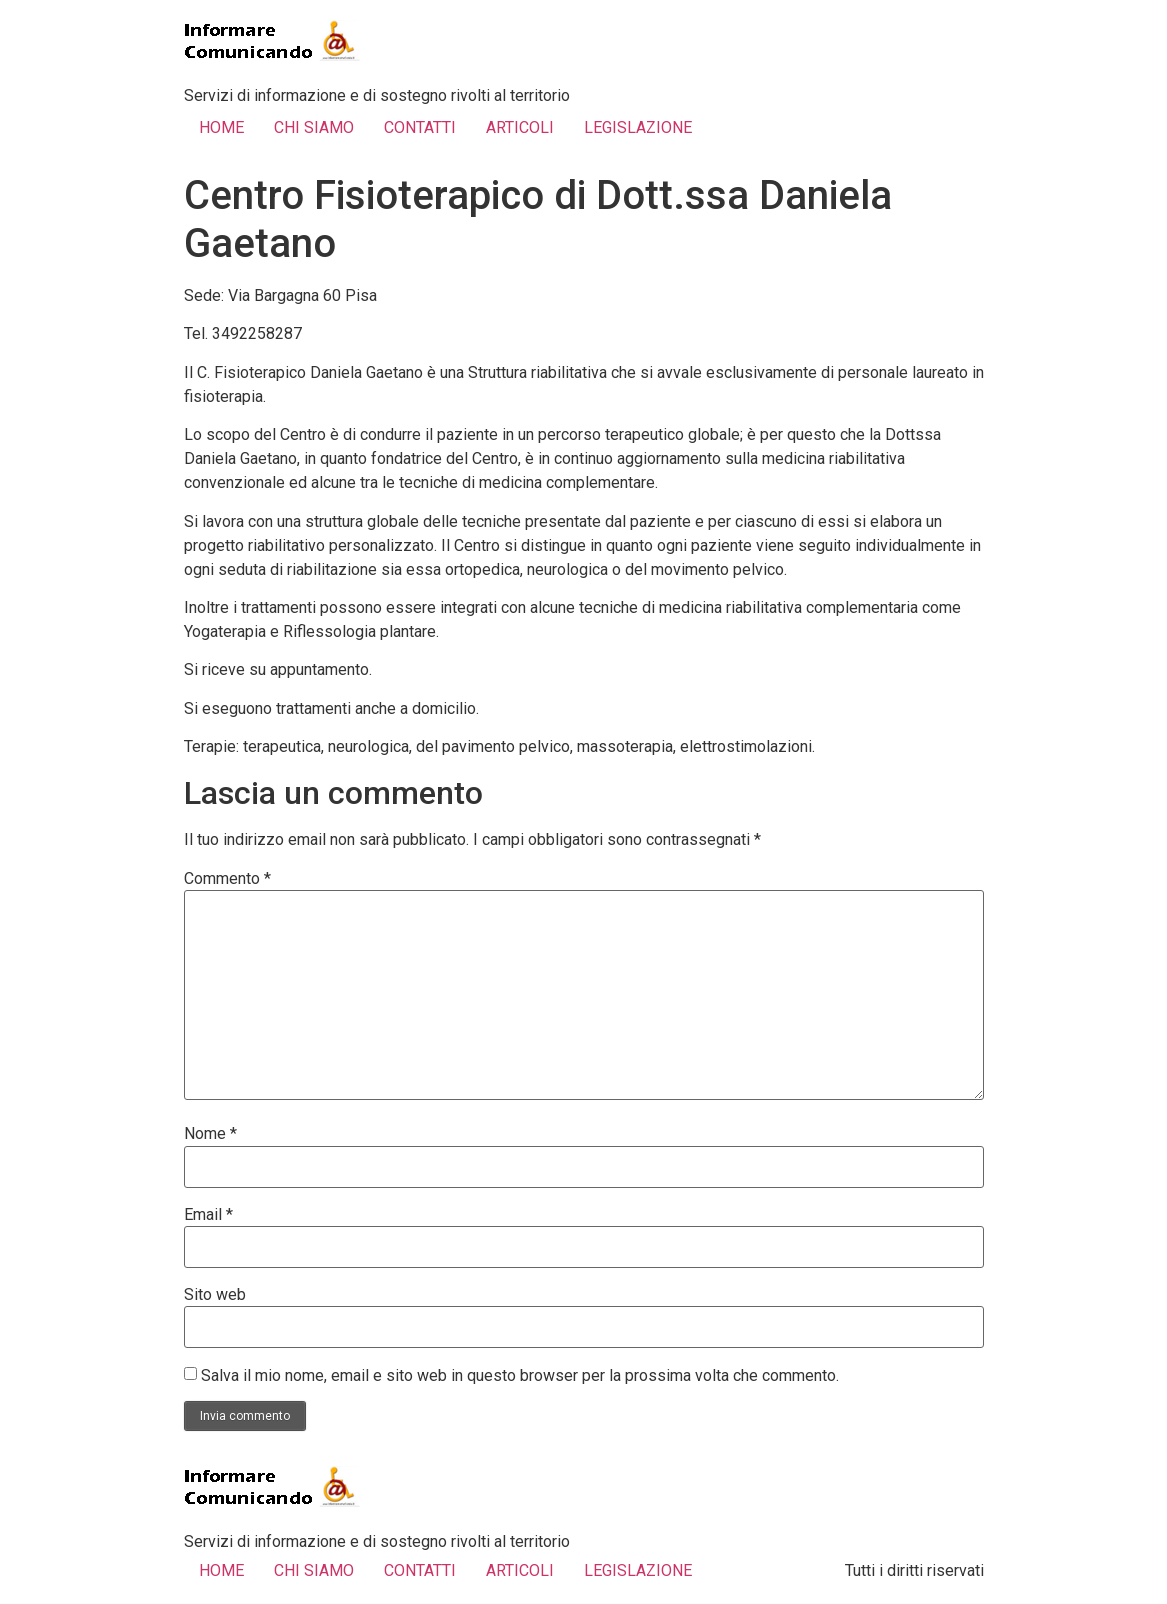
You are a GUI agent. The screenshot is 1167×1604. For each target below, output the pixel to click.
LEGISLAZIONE (638, 127)
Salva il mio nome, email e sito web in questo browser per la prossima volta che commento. (520, 1376)
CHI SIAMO (314, 127)
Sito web (215, 1295)
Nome (210, 1134)
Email (208, 1215)
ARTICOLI (520, 127)
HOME (221, 127)
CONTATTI (420, 127)
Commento (227, 879)
